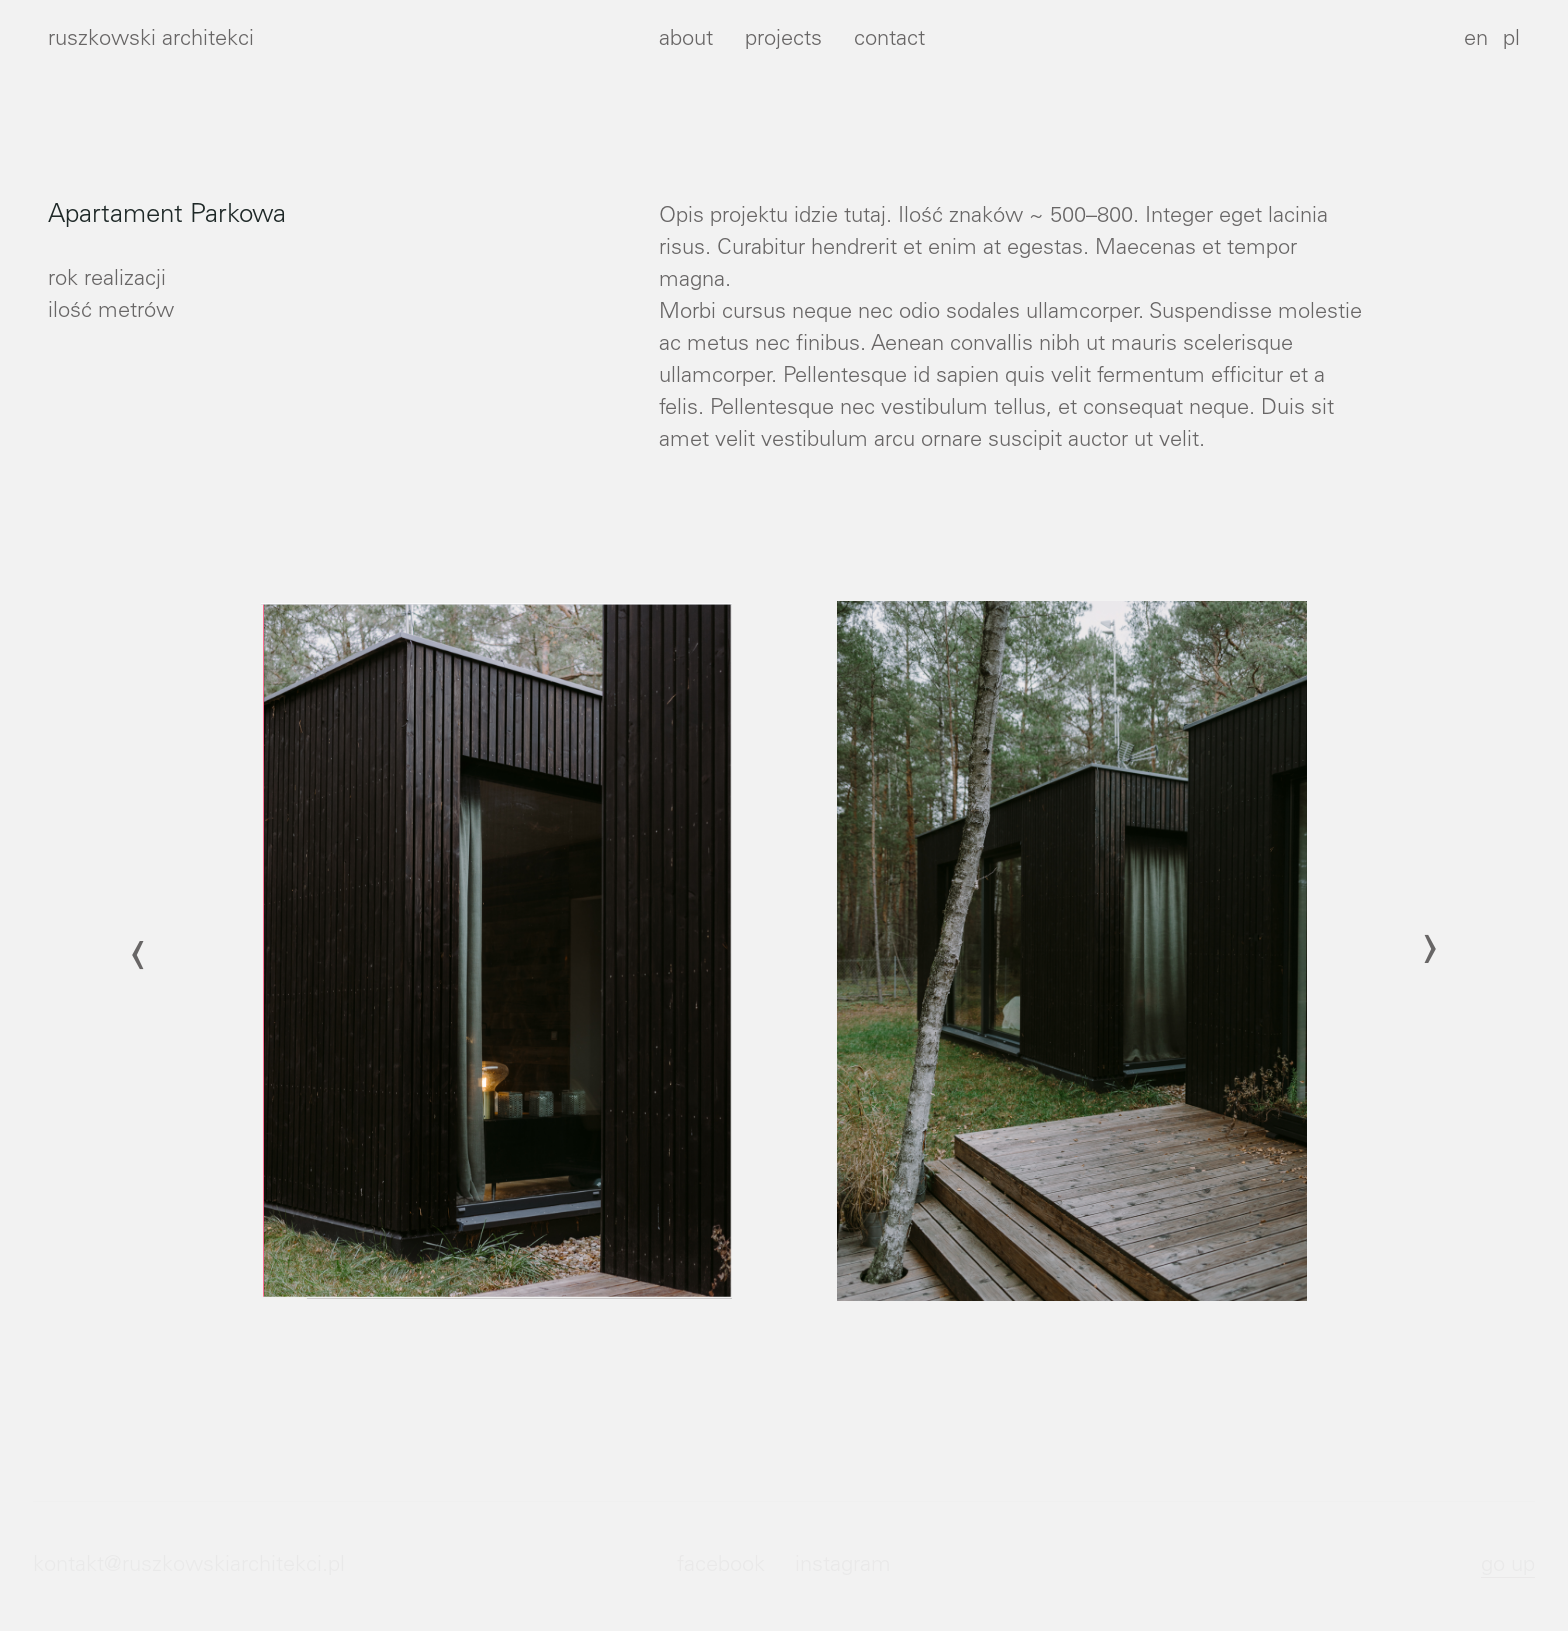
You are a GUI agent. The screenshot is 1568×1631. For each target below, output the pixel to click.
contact (889, 40)
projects (783, 40)
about (686, 40)
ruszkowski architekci (151, 40)
